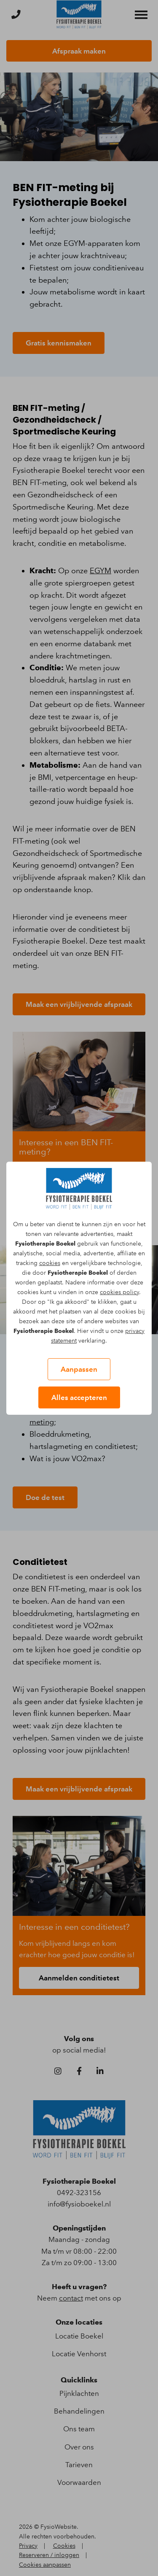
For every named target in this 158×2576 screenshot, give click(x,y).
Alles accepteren (79, 1397)
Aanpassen (79, 1369)
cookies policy (119, 1292)
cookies (49, 1263)
